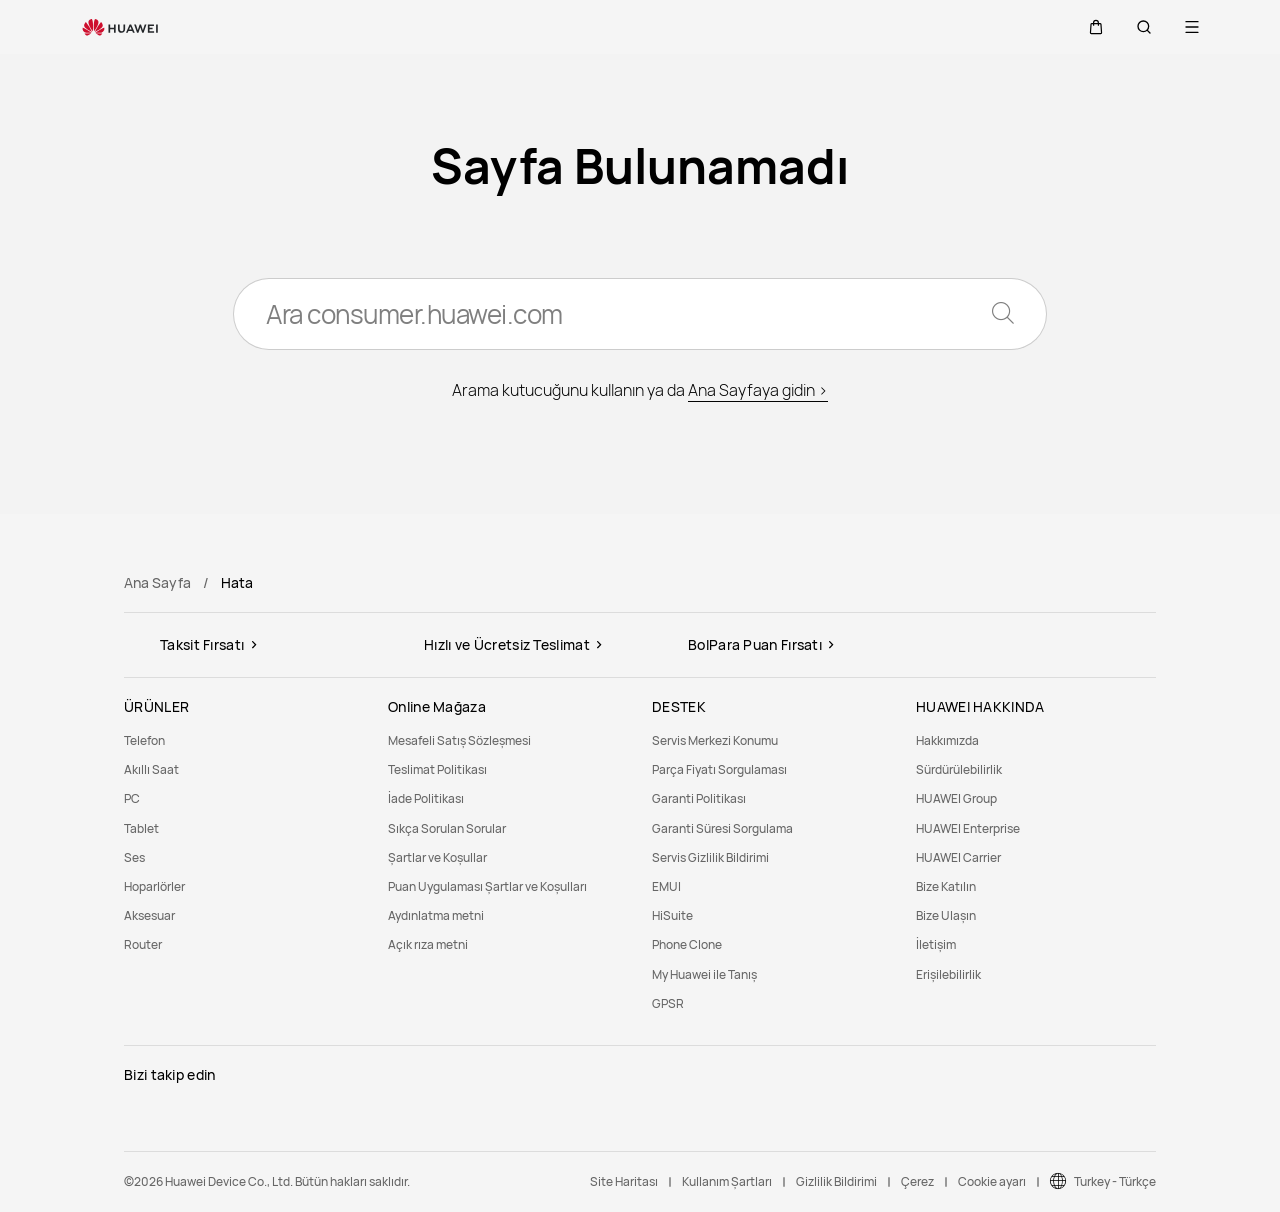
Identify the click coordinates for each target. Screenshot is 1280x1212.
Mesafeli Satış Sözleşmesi (459, 740)
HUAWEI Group (956, 798)
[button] (1096, 27)
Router (143, 944)
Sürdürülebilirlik (959, 769)
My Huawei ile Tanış (704, 974)
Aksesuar (149, 915)
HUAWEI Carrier (958, 857)
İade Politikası (426, 798)
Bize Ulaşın (946, 915)
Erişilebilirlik (948, 974)
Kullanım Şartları (727, 1181)
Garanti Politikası (699, 798)
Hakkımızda (947, 740)
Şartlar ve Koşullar (437, 857)
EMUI (666, 886)
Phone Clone (687, 944)
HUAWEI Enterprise (968, 828)
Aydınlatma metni (436, 915)
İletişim (936, 944)
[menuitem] (244, 740)
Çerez (917, 1181)
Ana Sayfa (157, 582)
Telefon (144, 740)
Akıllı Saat (151, 769)
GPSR (668, 1003)
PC (132, 798)
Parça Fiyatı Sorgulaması (719, 769)
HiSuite (672, 915)
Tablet (141, 828)
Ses (134, 857)
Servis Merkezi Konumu (715, 740)
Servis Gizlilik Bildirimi (710, 857)
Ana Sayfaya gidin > (758, 390)
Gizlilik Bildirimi (836, 1181)
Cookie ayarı (992, 1181)
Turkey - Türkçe (1115, 1181)
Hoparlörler (154, 886)
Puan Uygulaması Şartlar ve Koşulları (487, 886)
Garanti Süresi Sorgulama (722, 828)
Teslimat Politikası (437, 769)
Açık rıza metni (428, 944)
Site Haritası (624, 1181)
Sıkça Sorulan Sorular (447, 828)
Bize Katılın (946, 886)
